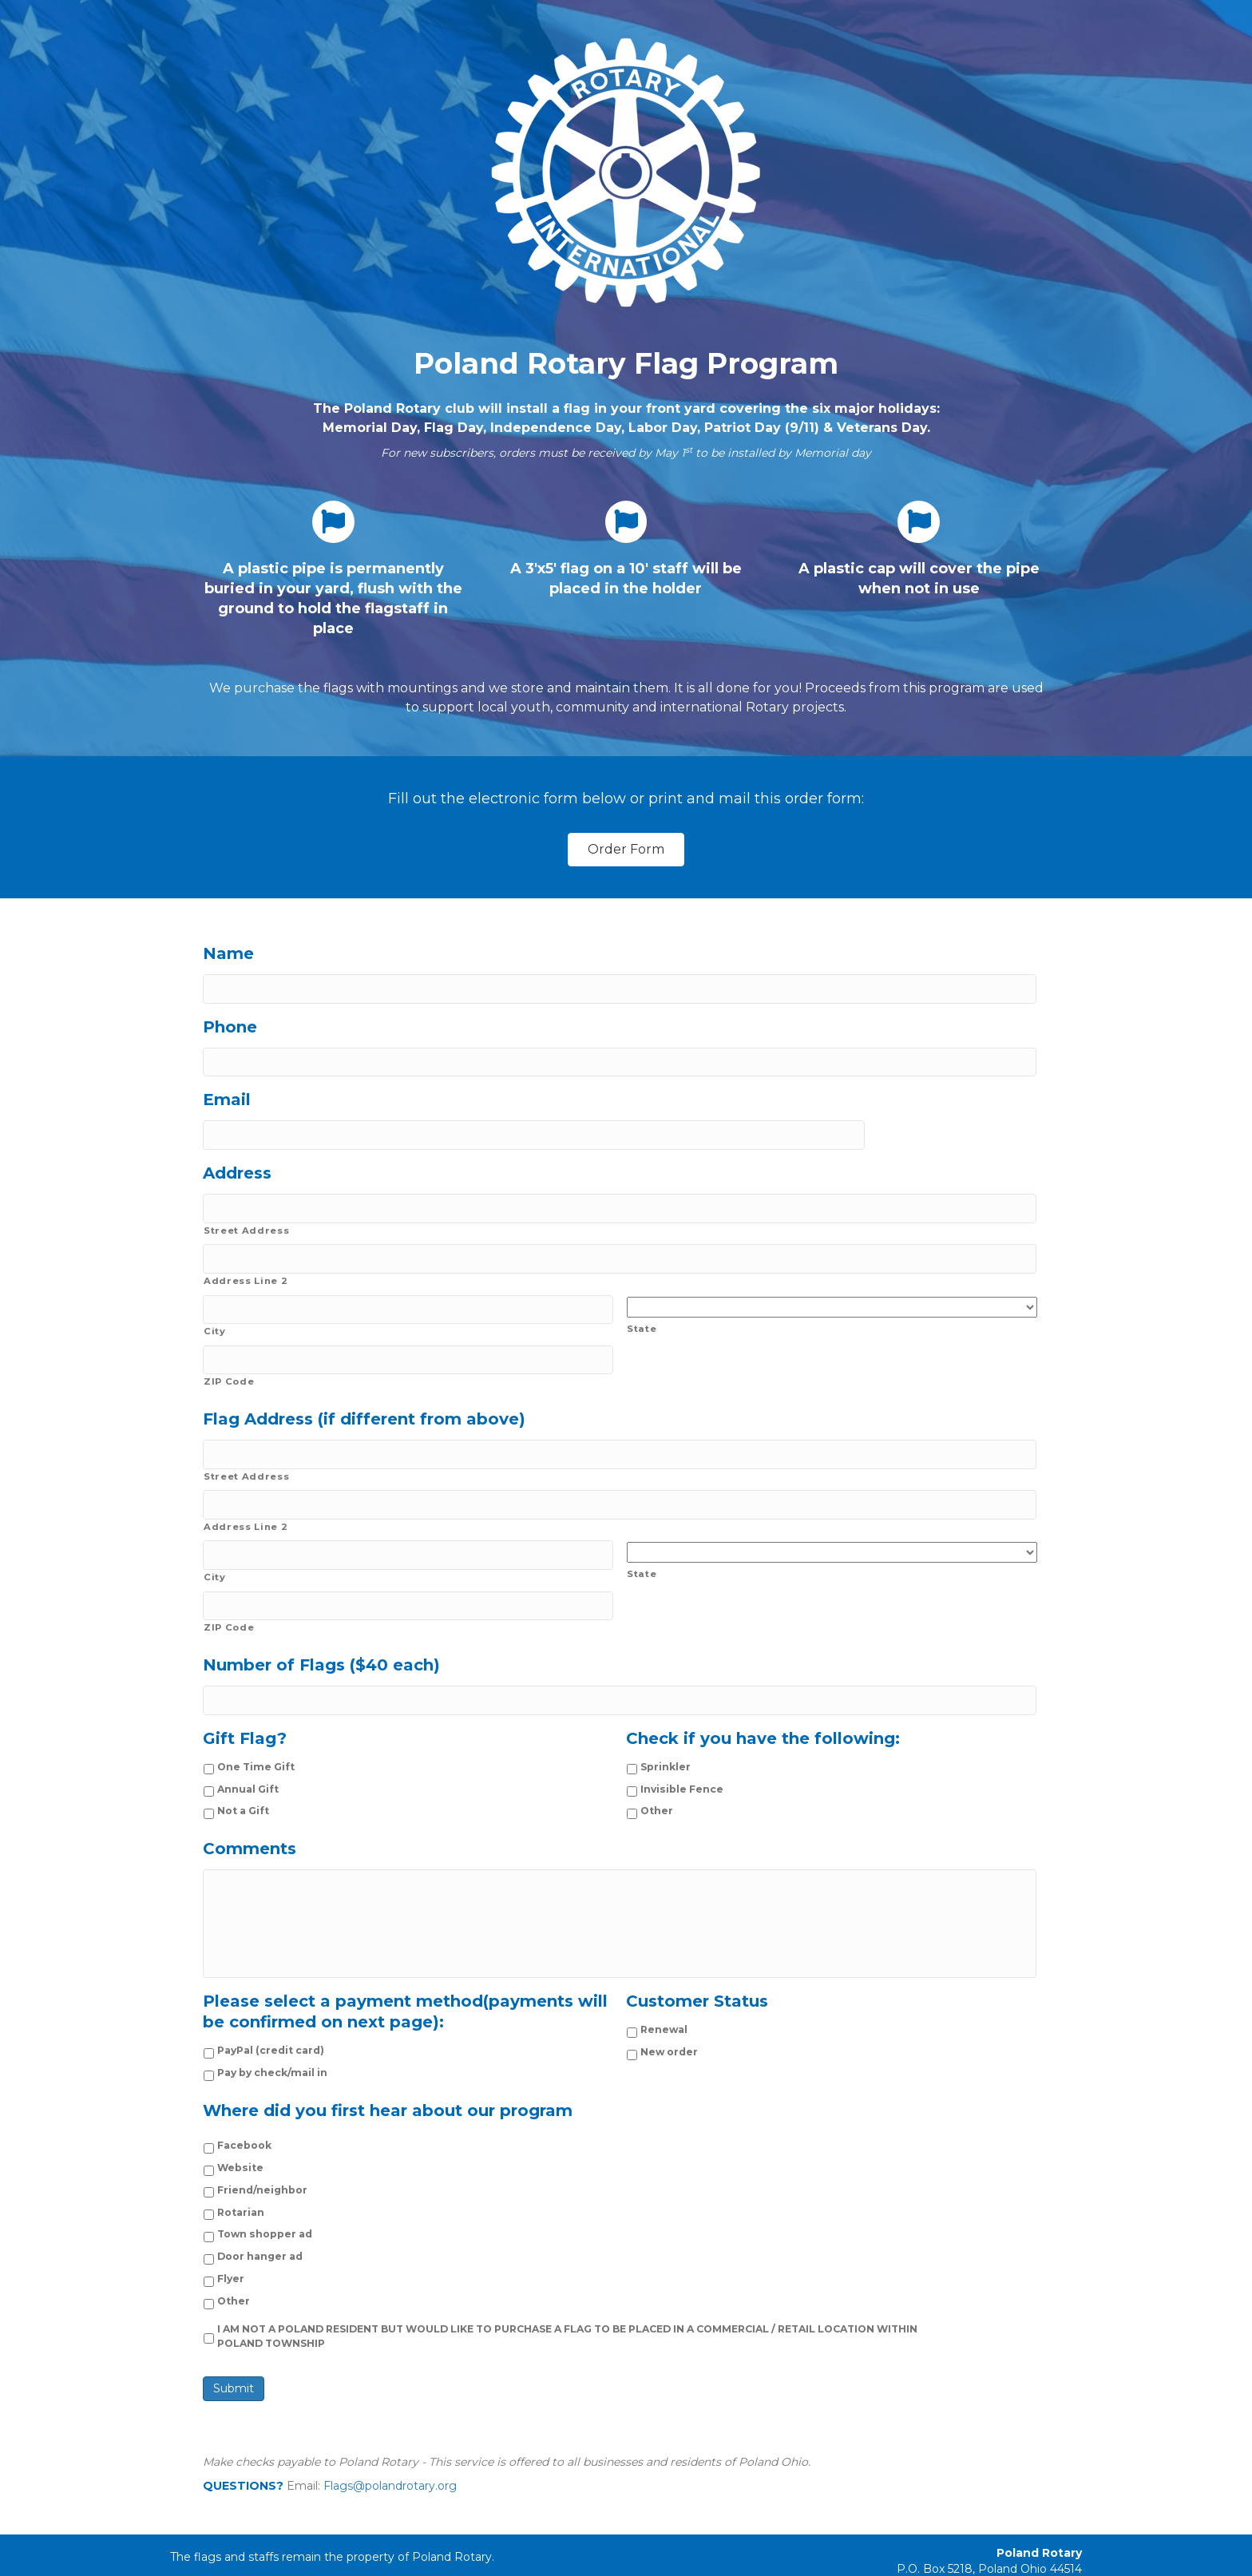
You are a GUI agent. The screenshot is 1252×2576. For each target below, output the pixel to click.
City (215, 1308)
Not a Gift (243, 1767)
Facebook (244, 2120)
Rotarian (240, 2187)
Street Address (246, 1215)
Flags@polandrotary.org (390, 2461)
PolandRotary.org (1033, 2560)
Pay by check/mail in (272, 2048)
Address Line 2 (245, 1261)
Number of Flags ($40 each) (321, 1625)
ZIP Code (229, 1355)
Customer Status (697, 1976)
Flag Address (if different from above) (364, 1393)
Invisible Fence (681, 1745)
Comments (249, 1804)
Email (227, 1092)
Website (240, 2143)
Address (237, 1161)
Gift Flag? (245, 1694)
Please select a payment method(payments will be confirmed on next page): (405, 1987)
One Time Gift (256, 1723)
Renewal (663, 2005)
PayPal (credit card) (270, 2025)
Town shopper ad (264, 2209)
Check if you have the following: (763, 1694)
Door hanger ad (260, 2231)
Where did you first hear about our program (388, 2085)
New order (669, 2027)
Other (656, 1767)
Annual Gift (248, 1745)
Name (228, 953)
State (641, 1309)
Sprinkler (665, 1723)
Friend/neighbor (262, 2165)
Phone (230, 1022)
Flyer (230, 2254)
